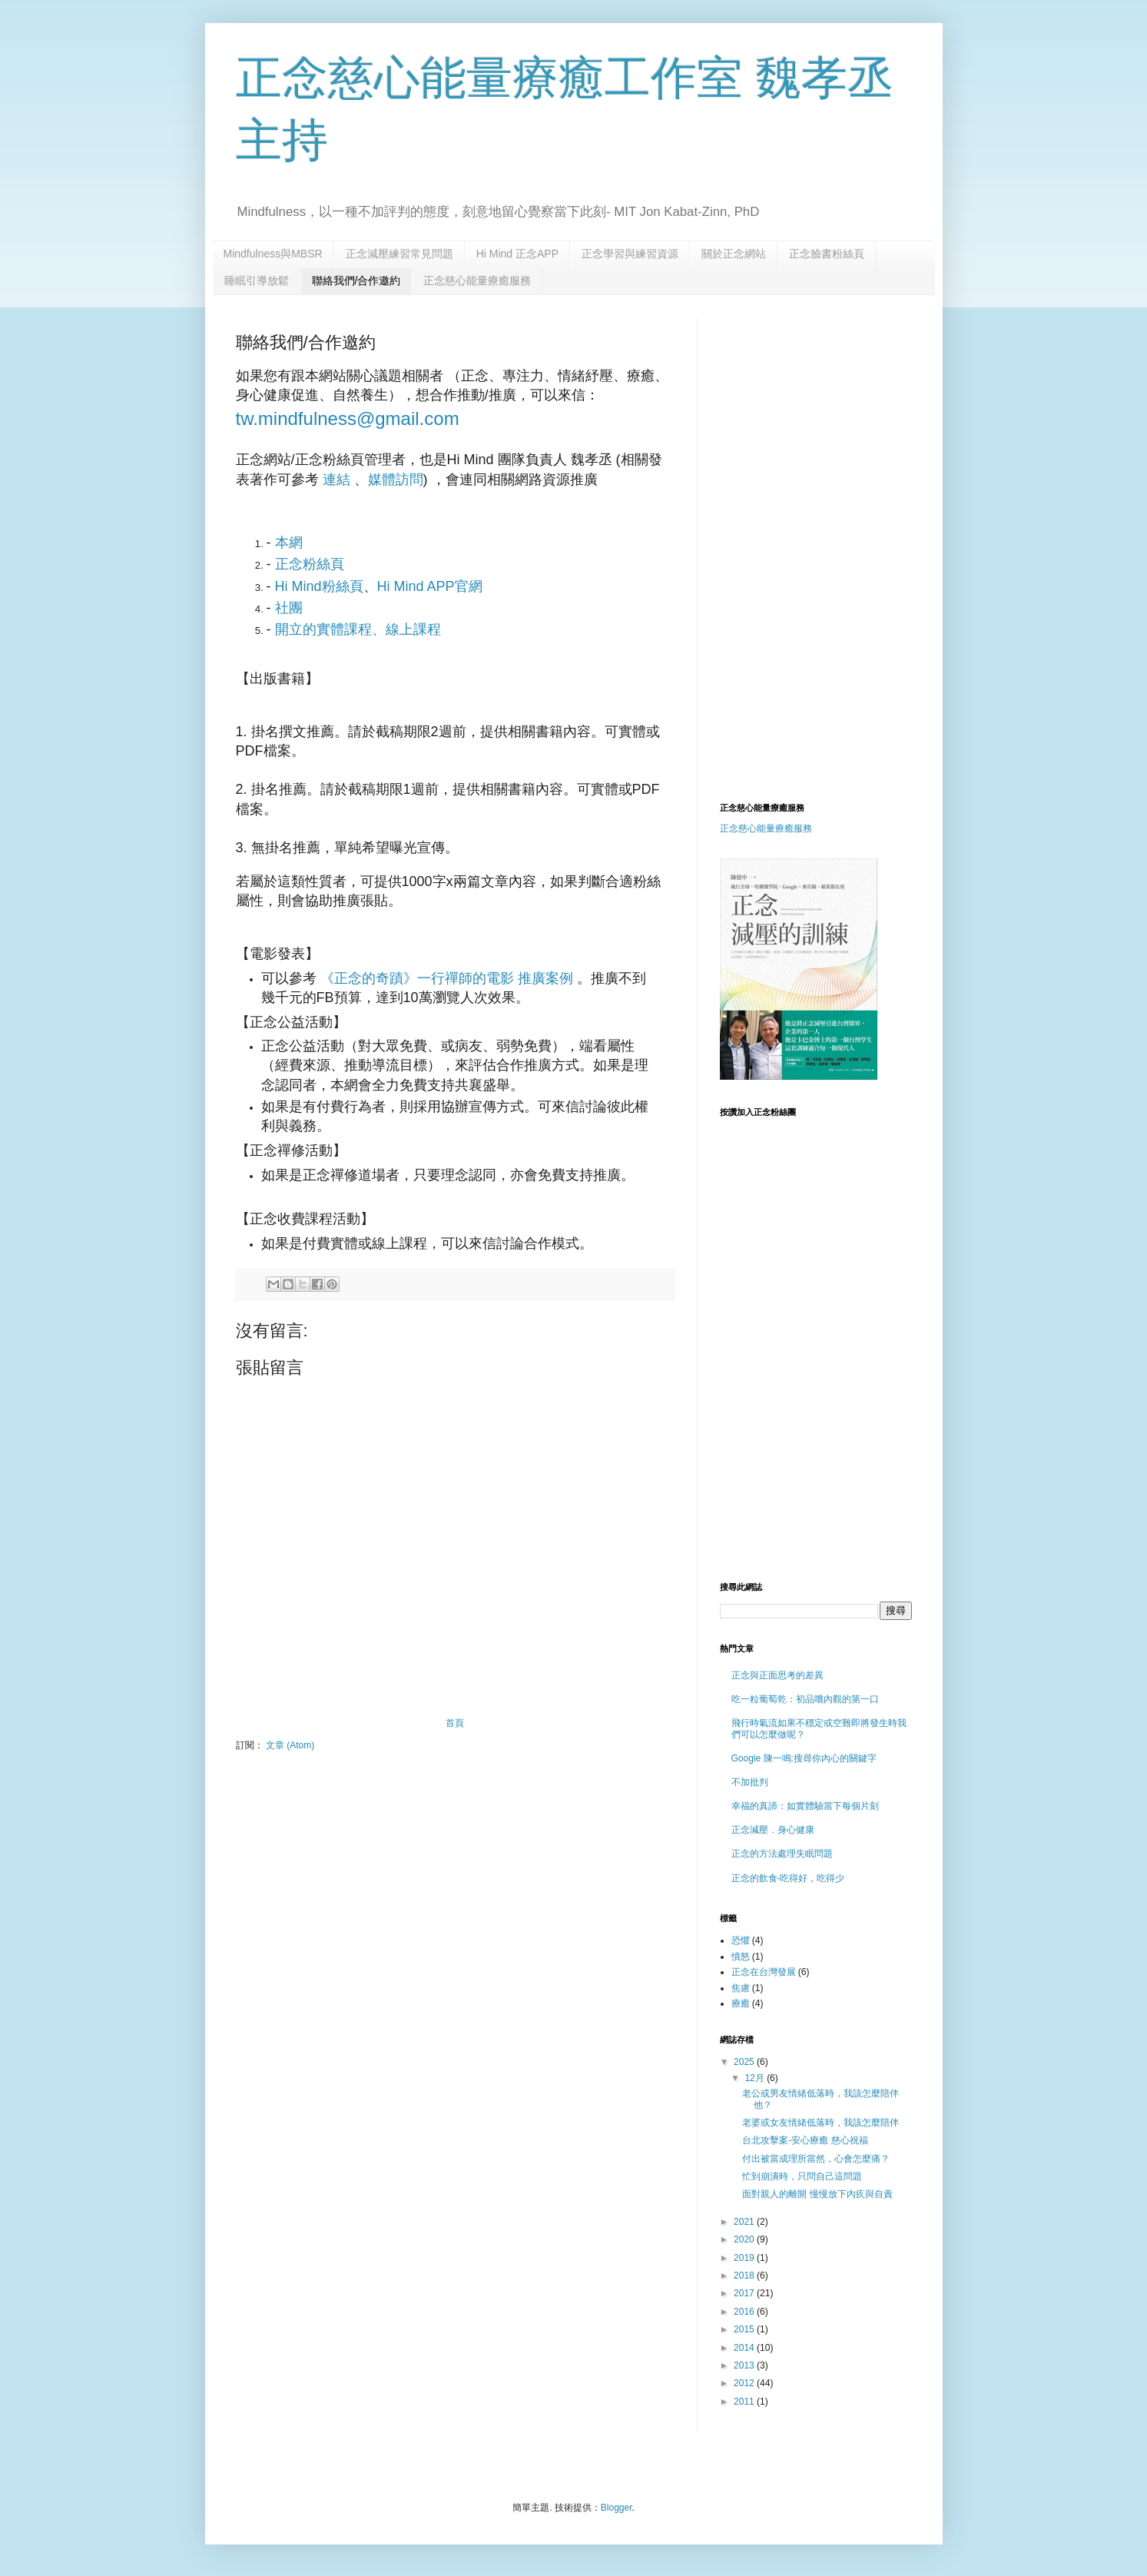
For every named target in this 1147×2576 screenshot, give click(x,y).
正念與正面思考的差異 (777, 1675)
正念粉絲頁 (309, 564)
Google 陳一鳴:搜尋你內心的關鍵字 (804, 1758)
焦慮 (740, 1988)
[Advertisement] (849, 425)
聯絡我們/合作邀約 (356, 280)
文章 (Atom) (290, 1745)
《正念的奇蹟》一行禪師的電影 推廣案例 (446, 978)
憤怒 (740, 1956)
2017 (745, 2293)
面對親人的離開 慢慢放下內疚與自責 (817, 2194)
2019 (745, 2257)
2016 (745, 2311)
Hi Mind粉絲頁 (319, 586)
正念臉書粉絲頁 (826, 253)
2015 (745, 2329)
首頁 (455, 1723)
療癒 (740, 2003)
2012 (745, 2383)
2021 (745, 2221)
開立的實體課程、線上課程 (358, 629)
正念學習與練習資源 (630, 253)
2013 (745, 2365)
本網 (289, 542)
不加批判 (749, 1782)
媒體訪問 (395, 479)
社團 (289, 608)
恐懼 (740, 1940)
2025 (745, 2061)
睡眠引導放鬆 (256, 280)
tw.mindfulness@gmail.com (347, 418)
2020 (745, 2239)
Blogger (616, 2507)
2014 (745, 2347)
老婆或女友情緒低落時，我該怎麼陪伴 (820, 2122)
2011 (745, 2401)
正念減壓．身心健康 (772, 1829)
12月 (755, 2078)
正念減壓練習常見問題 (399, 253)
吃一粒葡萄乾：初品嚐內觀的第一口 (805, 1699)
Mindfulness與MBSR (273, 253)
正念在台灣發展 (763, 1972)
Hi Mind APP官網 (429, 586)
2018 (745, 2275)
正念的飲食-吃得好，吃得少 (788, 1878)
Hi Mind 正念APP (517, 253)
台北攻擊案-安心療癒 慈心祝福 (804, 2140)
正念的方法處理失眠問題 (782, 1853)
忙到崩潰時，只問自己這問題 (802, 2176)
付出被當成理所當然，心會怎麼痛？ (816, 2158)
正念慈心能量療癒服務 (477, 280)
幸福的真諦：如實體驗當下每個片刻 (805, 1806)
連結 (336, 479)
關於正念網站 (733, 253)
